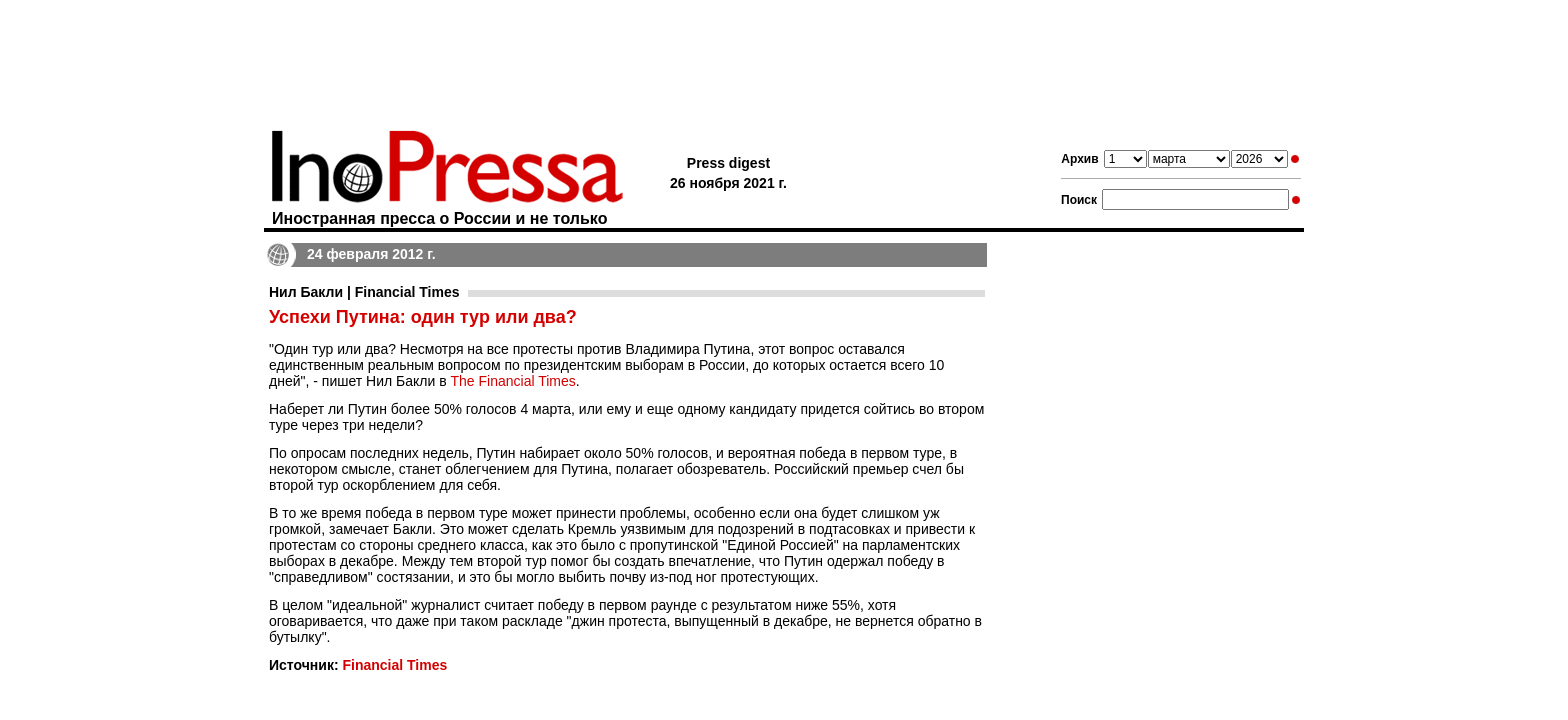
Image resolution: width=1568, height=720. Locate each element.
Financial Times (394, 665)
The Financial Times (513, 381)
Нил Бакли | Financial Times (364, 292)
